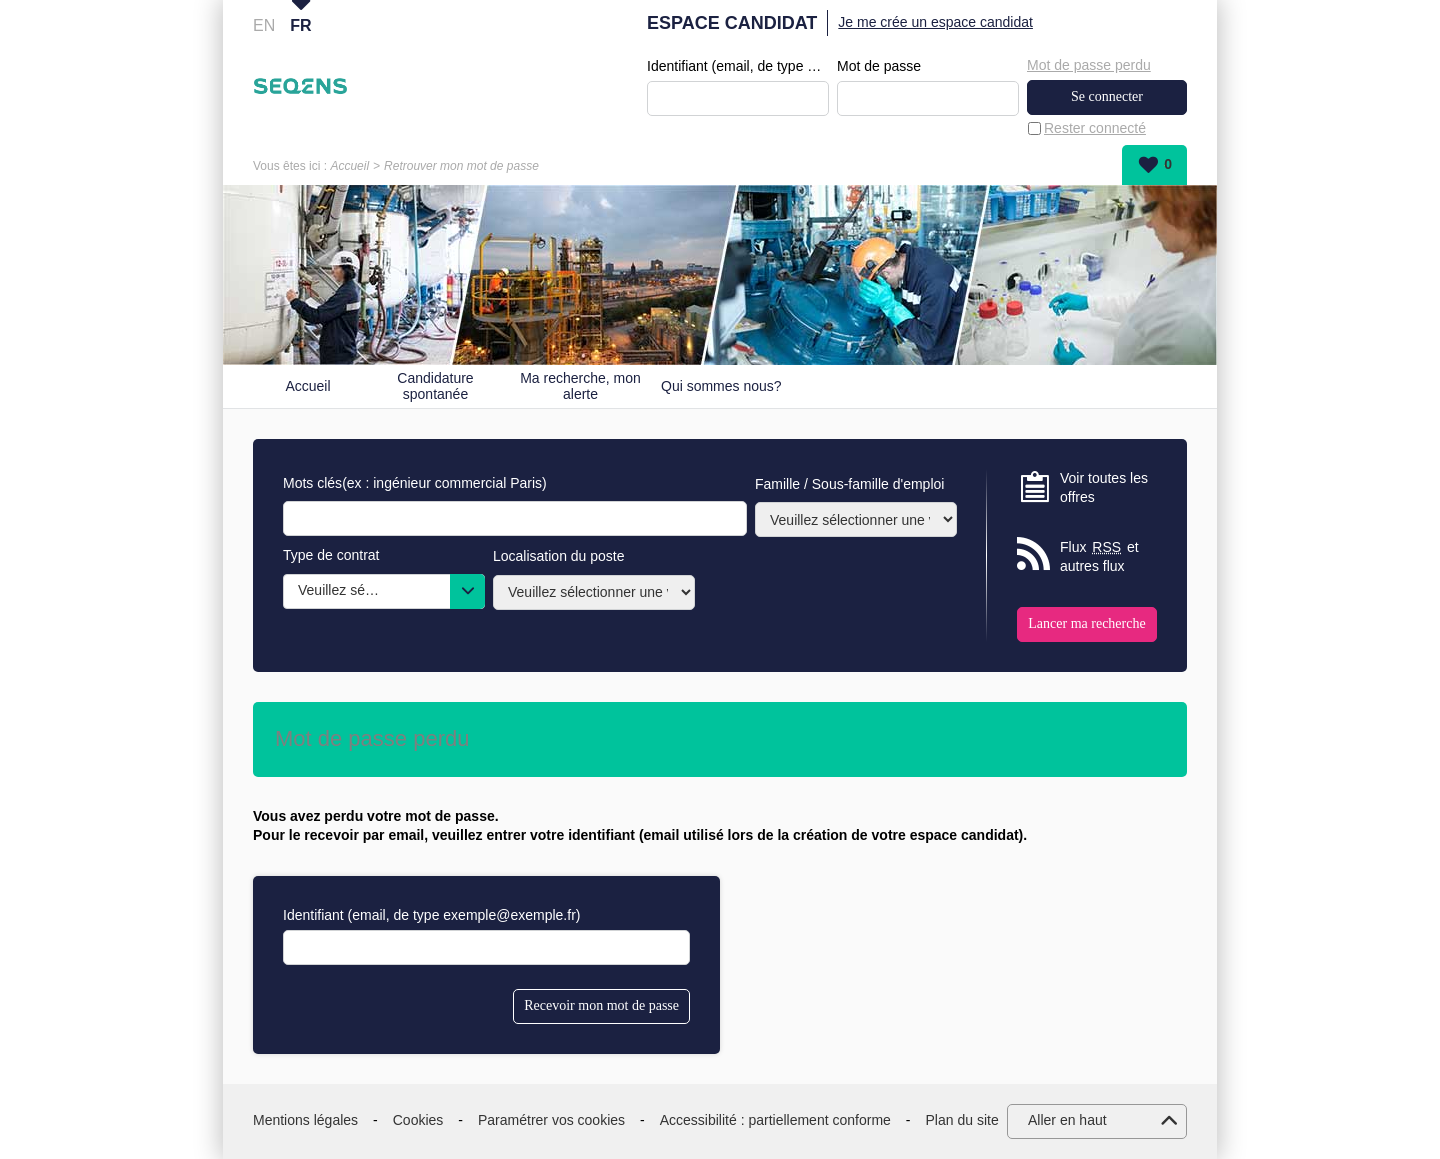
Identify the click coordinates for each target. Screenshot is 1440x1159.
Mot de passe (879, 66)
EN (264, 25)
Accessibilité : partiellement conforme (775, 1120)
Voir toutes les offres (1104, 488)
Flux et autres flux (1099, 556)
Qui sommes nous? (721, 386)
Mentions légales (305, 1120)
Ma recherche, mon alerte (580, 386)
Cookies (418, 1120)
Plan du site (962, 1120)
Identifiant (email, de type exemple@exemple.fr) (738, 66)
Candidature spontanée (435, 386)
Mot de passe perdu (1089, 65)
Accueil (349, 166)
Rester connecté (1095, 128)
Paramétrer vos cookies (551, 1120)
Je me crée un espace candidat (935, 22)
